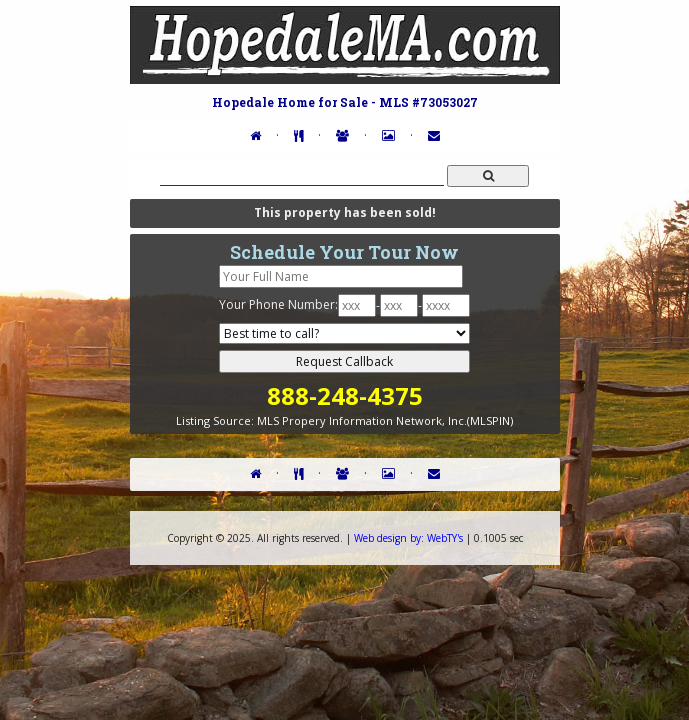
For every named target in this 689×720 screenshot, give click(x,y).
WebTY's (408, 538)
